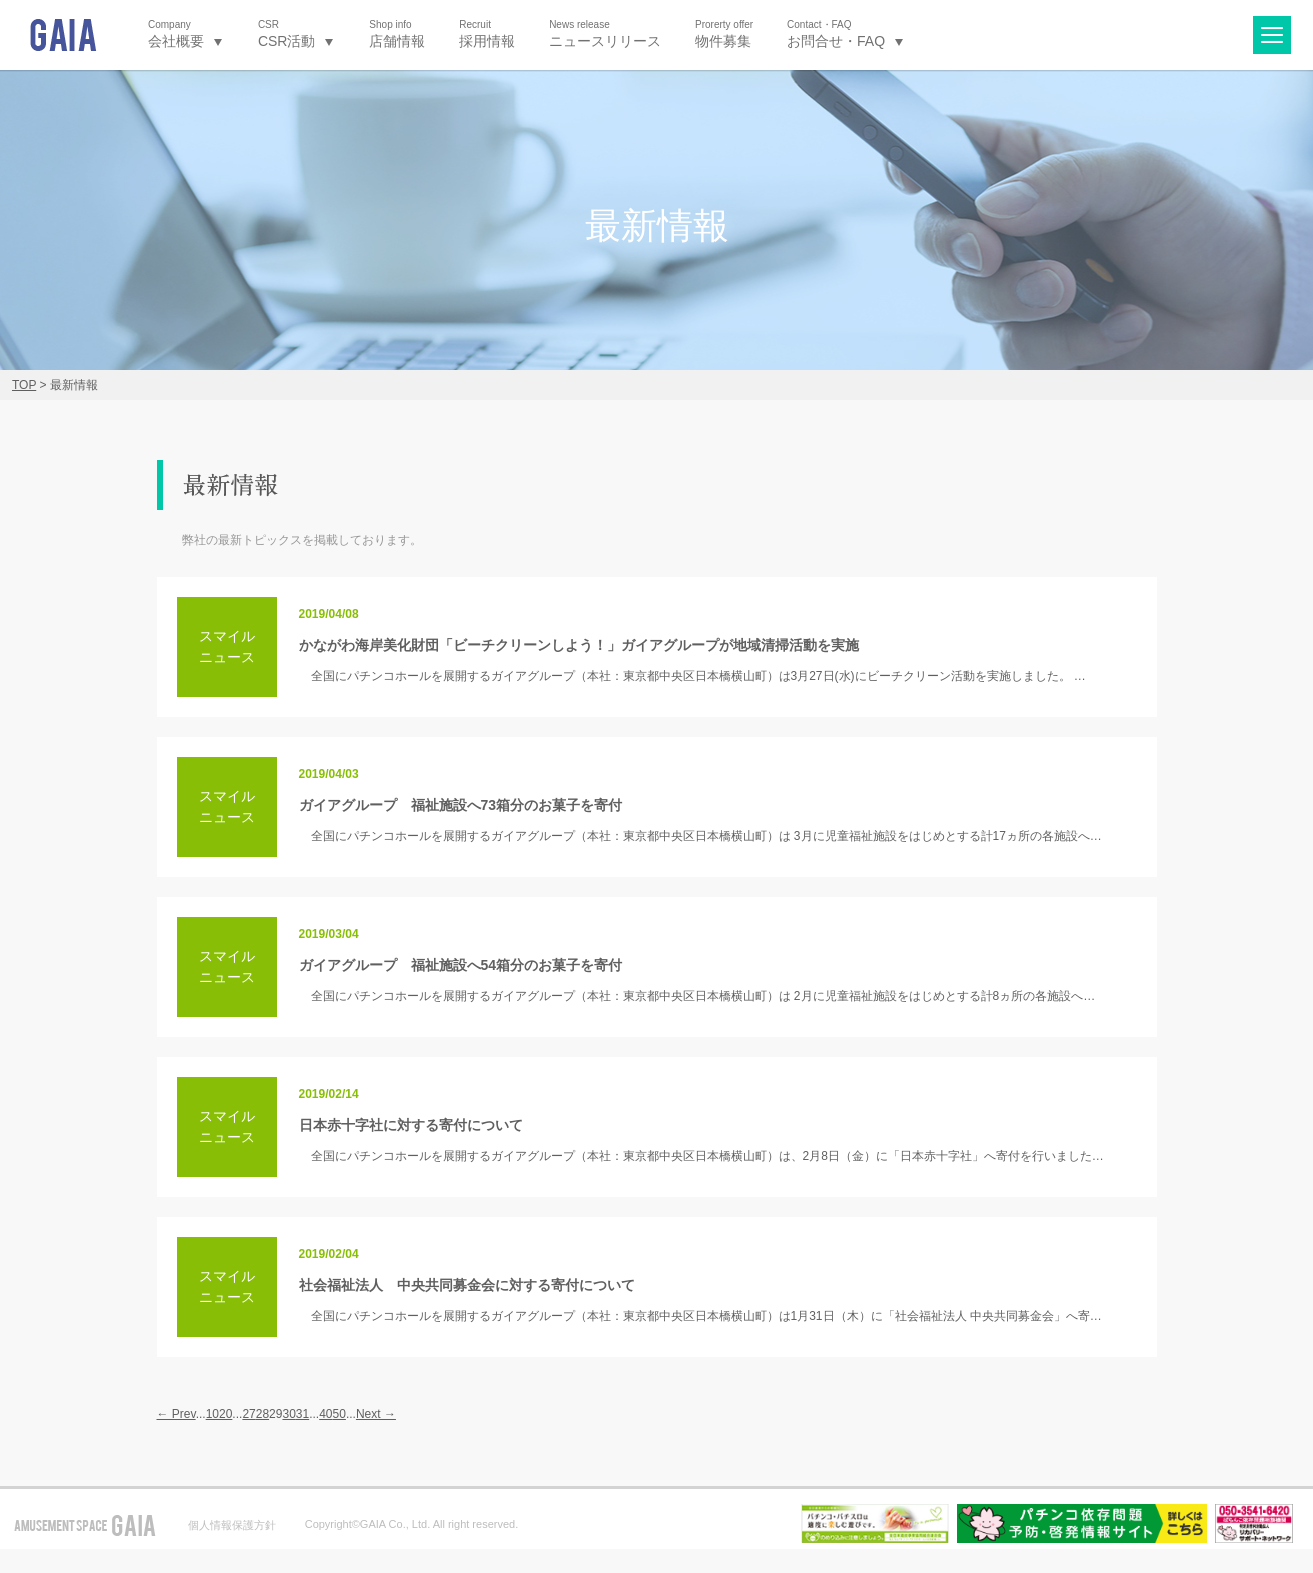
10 (212, 1414)
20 (225, 1414)
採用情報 (487, 33)
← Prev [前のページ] (176, 1414)
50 (339, 1414)
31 (302, 1414)
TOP (24, 385)
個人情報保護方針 (232, 1525)
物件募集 (724, 33)
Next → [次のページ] (376, 1414)
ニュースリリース (605, 33)
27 (248, 1414)
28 (262, 1414)
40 (325, 1414)
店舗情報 (397, 33)
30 (288, 1414)
